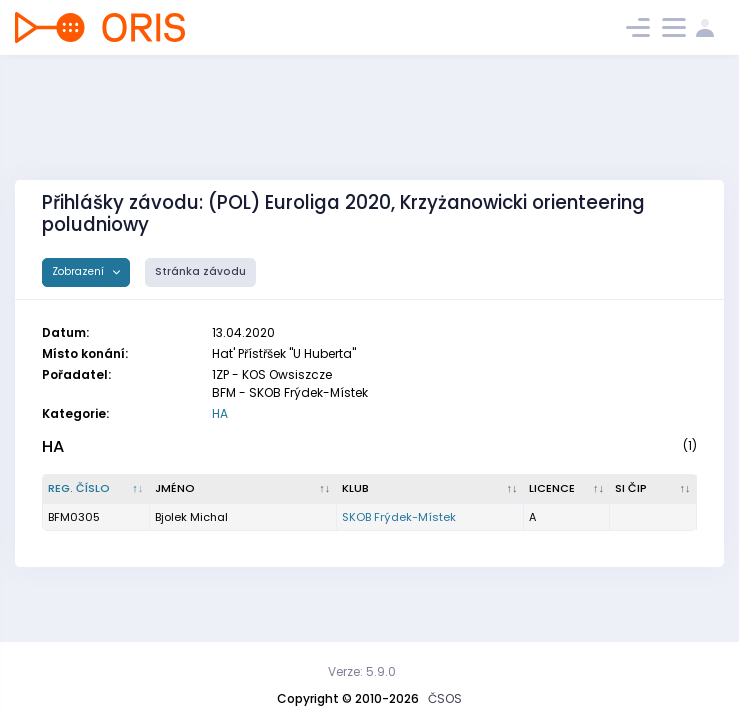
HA (220, 413)
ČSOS (445, 698)
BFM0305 (74, 517)
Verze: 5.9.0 (362, 671)
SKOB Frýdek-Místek (399, 517)
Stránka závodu (200, 271)
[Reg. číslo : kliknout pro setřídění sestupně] (96, 489)
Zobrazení (79, 271)
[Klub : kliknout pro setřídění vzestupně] (430, 489)
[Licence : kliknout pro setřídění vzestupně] (567, 489)
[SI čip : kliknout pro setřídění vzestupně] (653, 489)
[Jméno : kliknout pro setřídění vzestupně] (243, 489)
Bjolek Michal (191, 517)
